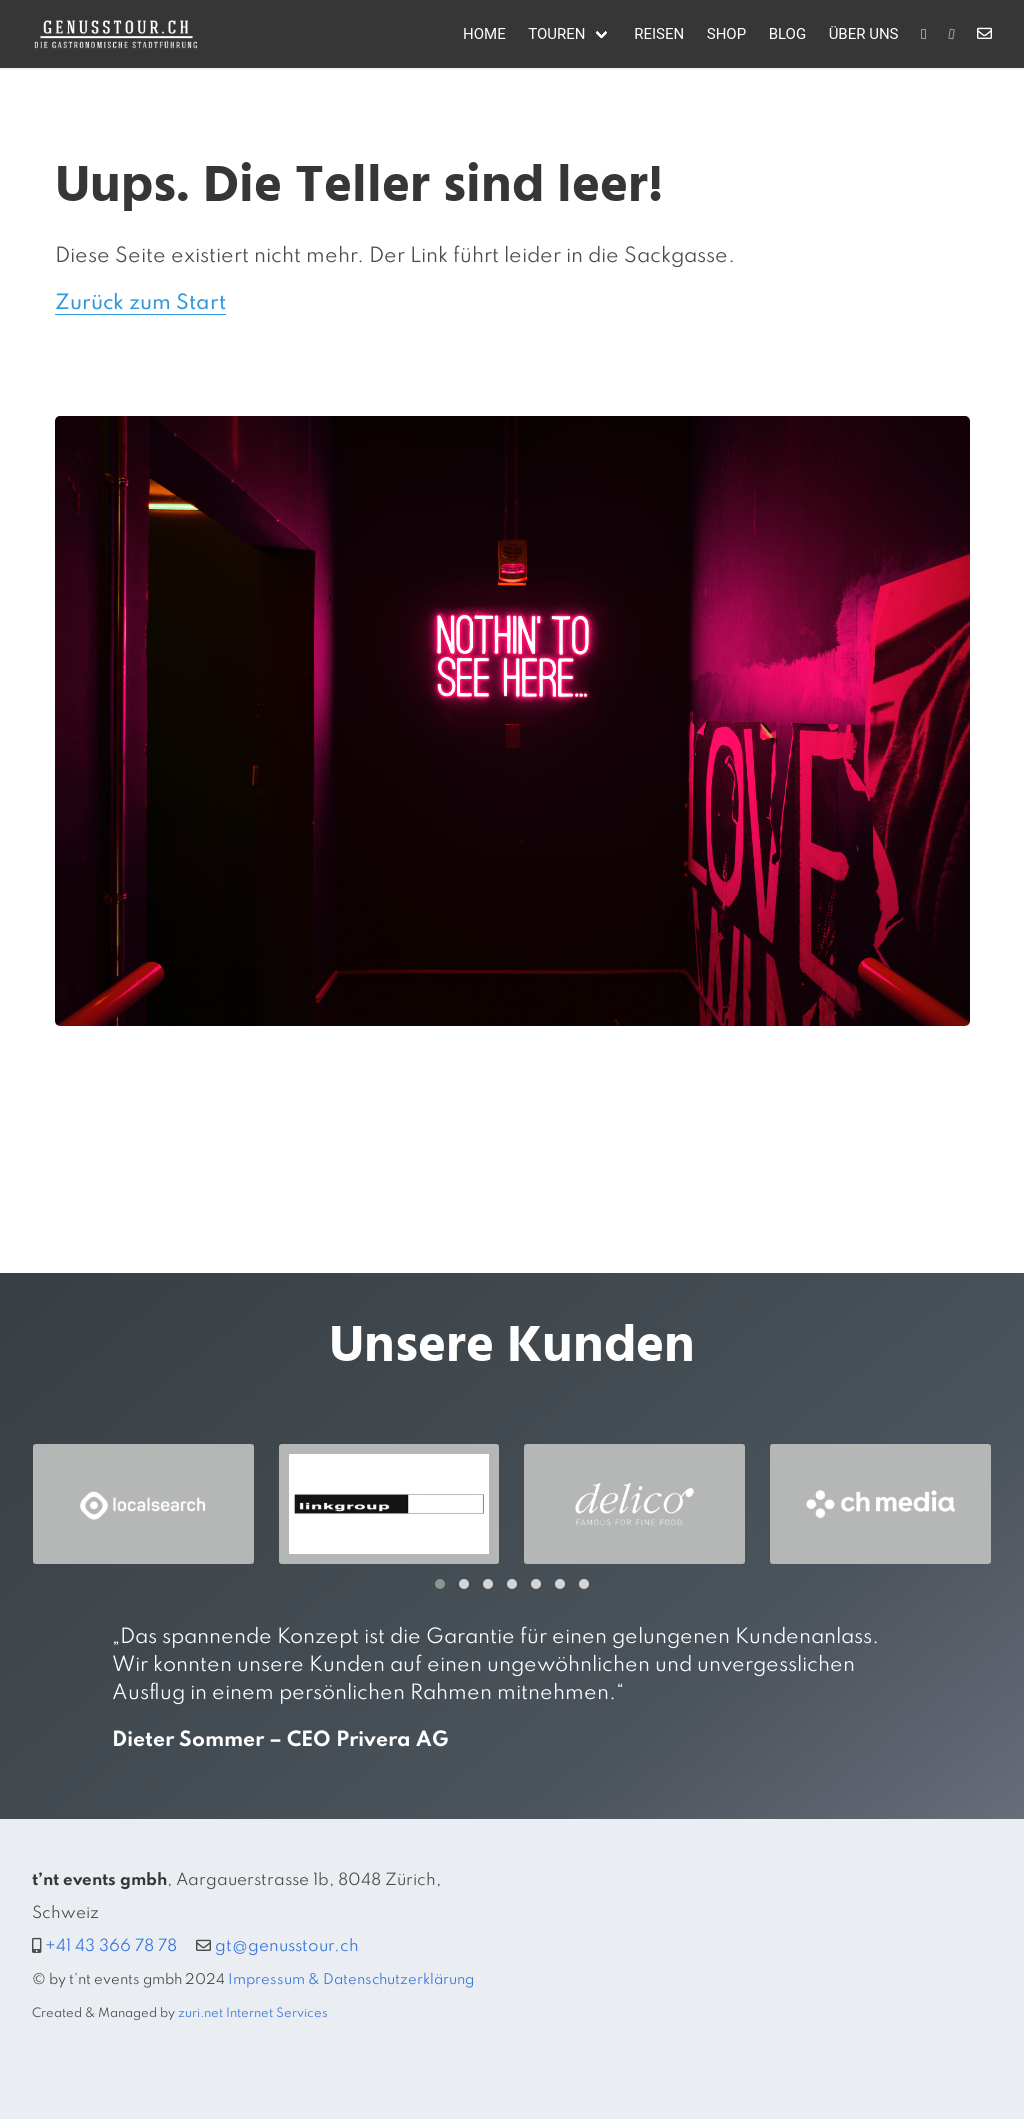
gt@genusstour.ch (287, 1946)
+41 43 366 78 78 (111, 1946)
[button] (440, 1584)
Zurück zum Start (140, 303)
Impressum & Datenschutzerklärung (351, 1980)
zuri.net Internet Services (253, 2013)
